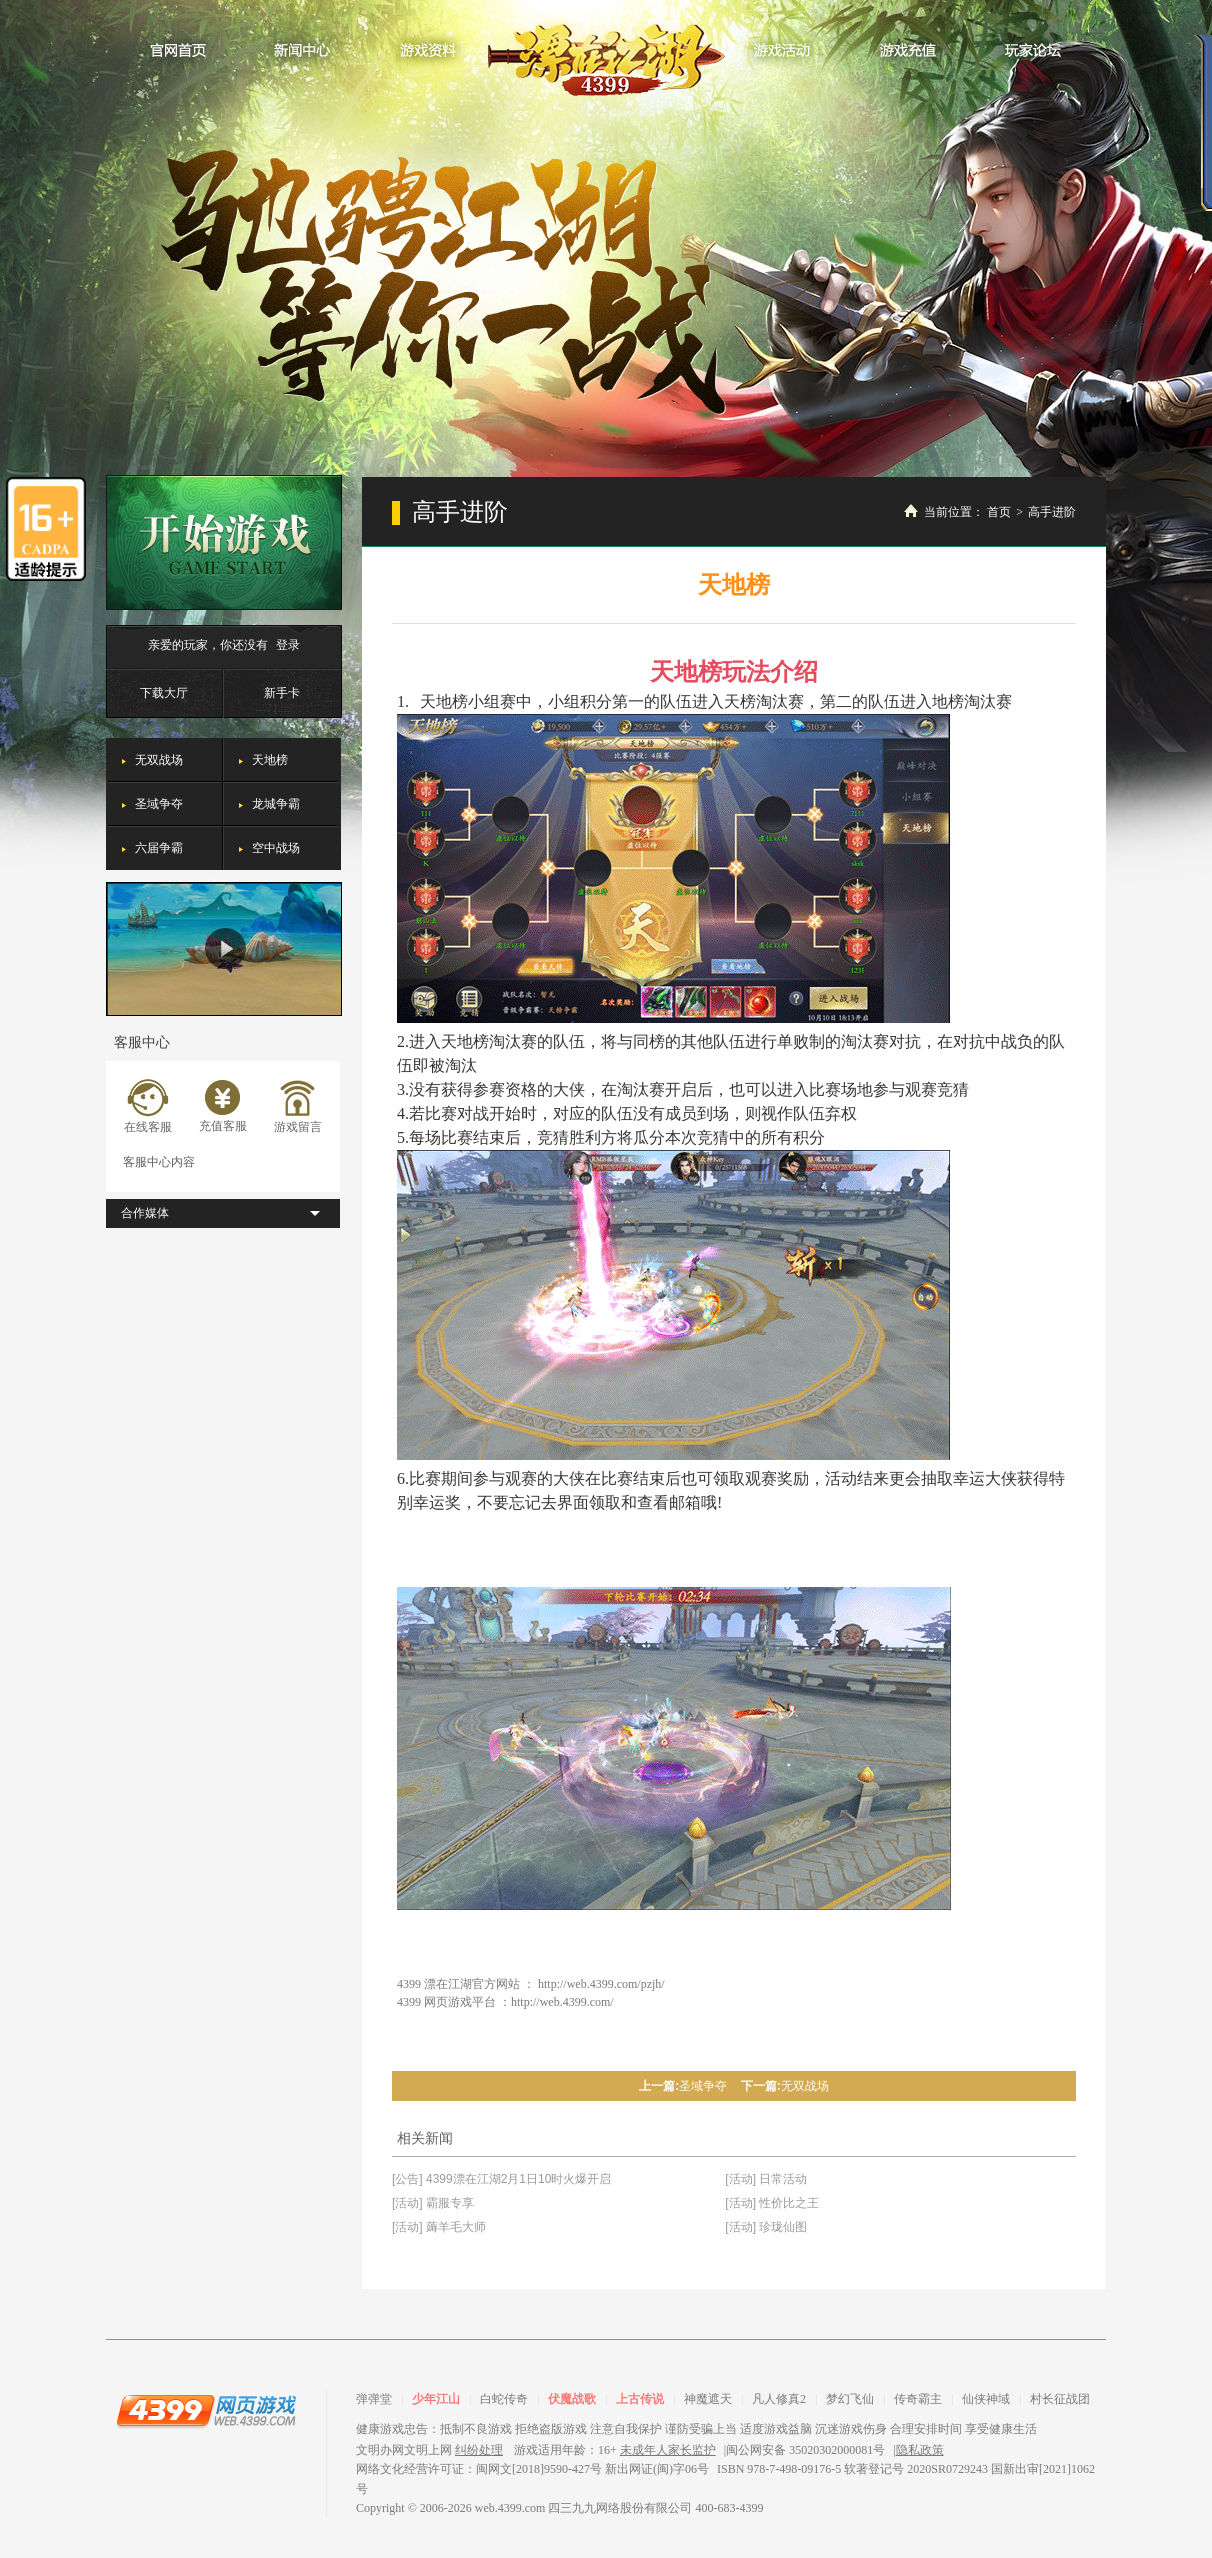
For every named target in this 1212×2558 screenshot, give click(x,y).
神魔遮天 (708, 2399)
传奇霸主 (918, 2399)
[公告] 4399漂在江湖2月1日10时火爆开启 (501, 2179)
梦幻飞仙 (850, 2399)
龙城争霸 (276, 804)
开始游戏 (224, 542)
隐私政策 (920, 2450)
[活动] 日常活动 (766, 2179)
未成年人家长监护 (668, 2450)
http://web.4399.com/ (562, 2002)
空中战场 (276, 848)
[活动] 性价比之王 (772, 2203)
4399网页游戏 (206, 2410)
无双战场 (159, 760)
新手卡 (282, 693)
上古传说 (640, 2399)
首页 (999, 512)
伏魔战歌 (572, 2399)
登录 (288, 645)
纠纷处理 (479, 2450)
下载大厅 (164, 693)
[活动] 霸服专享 (433, 2203)
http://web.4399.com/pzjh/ (601, 1984)
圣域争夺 (159, 804)
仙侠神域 (986, 2399)
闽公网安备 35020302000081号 (805, 2450)
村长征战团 (1060, 2399)
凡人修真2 (779, 2399)
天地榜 (270, 760)
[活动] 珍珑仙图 (766, 2227)
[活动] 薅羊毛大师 (439, 2227)
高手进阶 (1052, 512)
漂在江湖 (606, 54)
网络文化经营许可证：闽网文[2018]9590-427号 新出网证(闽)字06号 (532, 2469)
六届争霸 (159, 848)
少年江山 (436, 2399)
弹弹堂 (374, 2399)
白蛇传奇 (504, 2399)
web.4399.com (510, 2508)
